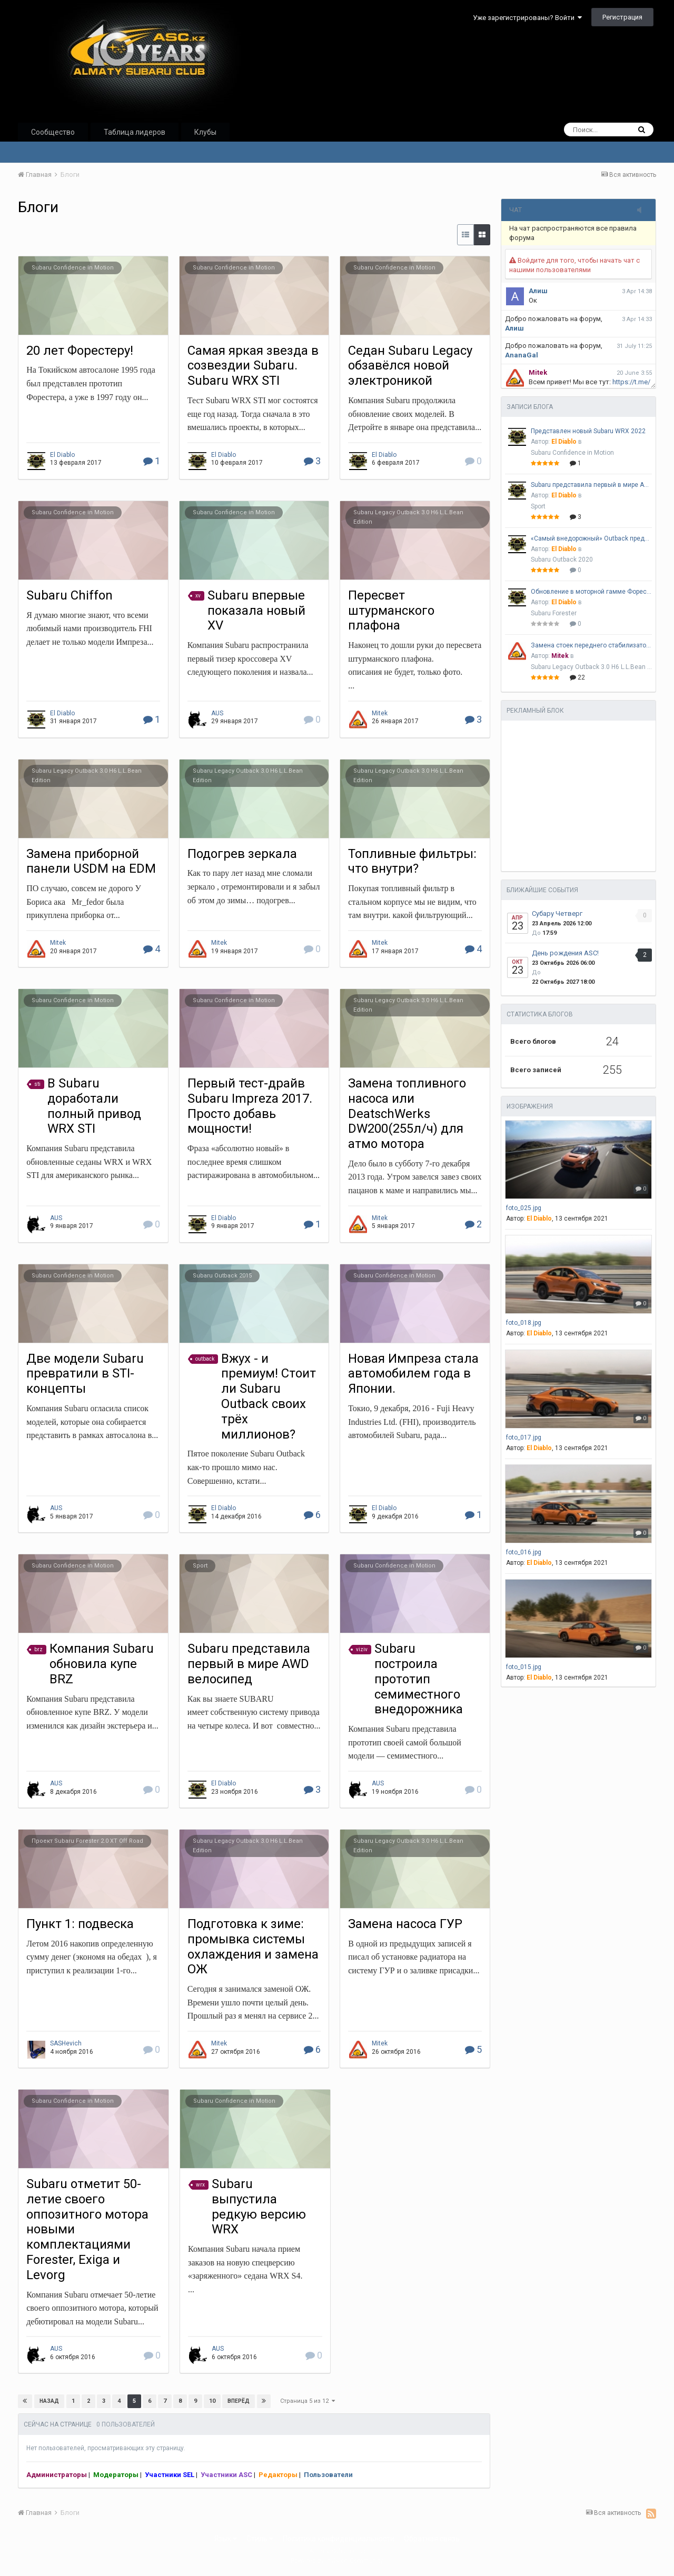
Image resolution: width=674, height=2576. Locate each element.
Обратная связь (432, 2538)
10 (212, 2401)
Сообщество (53, 132)
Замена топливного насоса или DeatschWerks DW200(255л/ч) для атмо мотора (407, 1113)
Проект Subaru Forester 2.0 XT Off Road (87, 1841)
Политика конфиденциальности (338, 2538)
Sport (200, 1565)
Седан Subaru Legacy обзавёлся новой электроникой (410, 365)
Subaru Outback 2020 (562, 559)
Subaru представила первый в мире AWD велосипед (248, 1663)
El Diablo (62, 454)
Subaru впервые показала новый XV (256, 610)
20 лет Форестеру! (79, 350)
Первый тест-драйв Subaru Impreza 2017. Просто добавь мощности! (249, 1106)
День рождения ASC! (565, 953)
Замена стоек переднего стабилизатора (591, 645)
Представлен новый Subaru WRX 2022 (588, 431)
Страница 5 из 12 (307, 2401)
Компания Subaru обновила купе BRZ (101, 1663)
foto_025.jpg (523, 1208)
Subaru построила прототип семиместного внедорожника (418, 1678)
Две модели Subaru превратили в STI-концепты (85, 1373)
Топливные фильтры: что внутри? (412, 861)
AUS (217, 713)
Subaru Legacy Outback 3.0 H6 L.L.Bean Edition (591, 667)
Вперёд (238, 2401)
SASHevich (66, 2043)
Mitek (380, 713)
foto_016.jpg (523, 1552)
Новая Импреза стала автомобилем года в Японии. (413, 1373)
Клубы (205, 132)
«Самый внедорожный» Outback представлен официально (591, 538)
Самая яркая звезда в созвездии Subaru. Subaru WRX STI (253, 365)
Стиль (259, 2538)
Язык (225, 2538)
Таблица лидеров (134, 132)
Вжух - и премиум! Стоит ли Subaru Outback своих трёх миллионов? (268, 1396)
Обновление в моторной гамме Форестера (591, 591)
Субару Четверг (557, 913)
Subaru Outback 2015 (222, 1275)
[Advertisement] (575, 794)
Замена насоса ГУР (405, 1923)
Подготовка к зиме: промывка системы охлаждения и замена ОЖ (253, 1946)
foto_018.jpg (523, 1322)
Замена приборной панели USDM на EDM (91, 861)
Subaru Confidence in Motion (73, 267)
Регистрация (622, 17)
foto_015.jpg (523, 1667)
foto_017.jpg (523, 1437)
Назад (49, 2401)
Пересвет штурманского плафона (391, 610)
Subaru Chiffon (69, 595)
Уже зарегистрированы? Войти (527, 18)
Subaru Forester (554, 613)
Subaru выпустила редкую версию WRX (259, 2206)
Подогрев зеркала (242, 853)
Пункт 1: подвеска (80, 1923)
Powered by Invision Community (337, 2560)
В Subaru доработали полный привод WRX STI (94, 1106)
